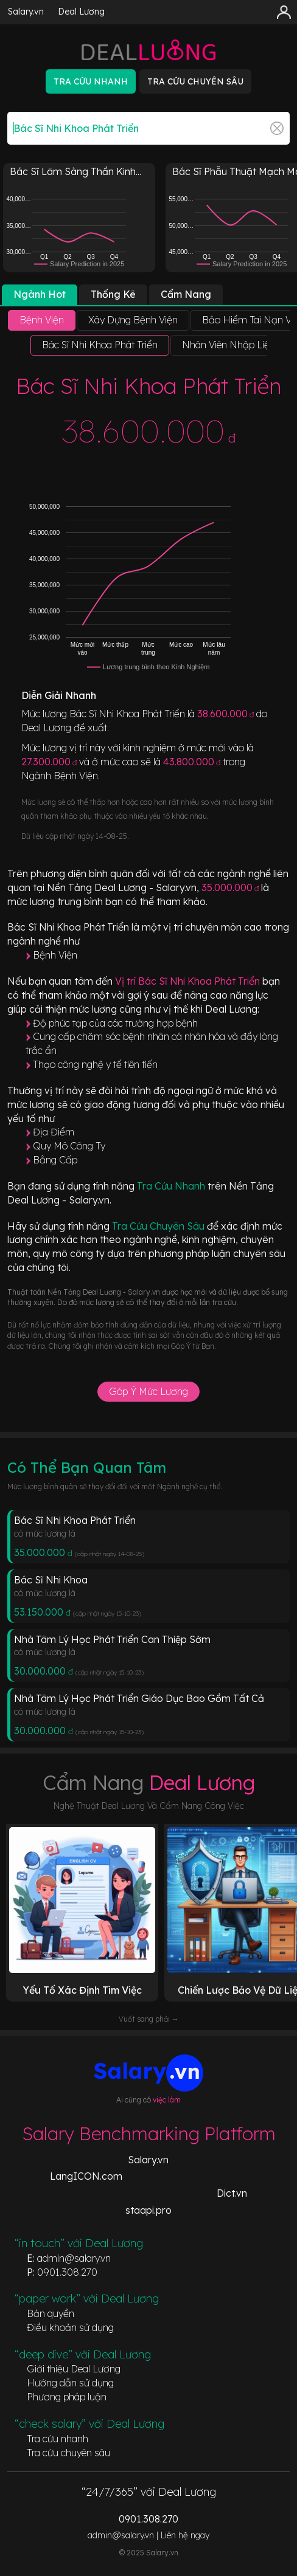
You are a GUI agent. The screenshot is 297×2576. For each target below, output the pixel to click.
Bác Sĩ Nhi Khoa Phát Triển (75, 1520)
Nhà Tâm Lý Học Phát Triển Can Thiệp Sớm (112, 1639)
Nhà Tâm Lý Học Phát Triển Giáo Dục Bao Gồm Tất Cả (139, 1698)
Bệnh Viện (55, 955)
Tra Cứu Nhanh (172, 1186)
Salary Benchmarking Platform (149, 2133)
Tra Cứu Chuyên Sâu (159, 1226)
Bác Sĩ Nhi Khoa (51, 1580)
